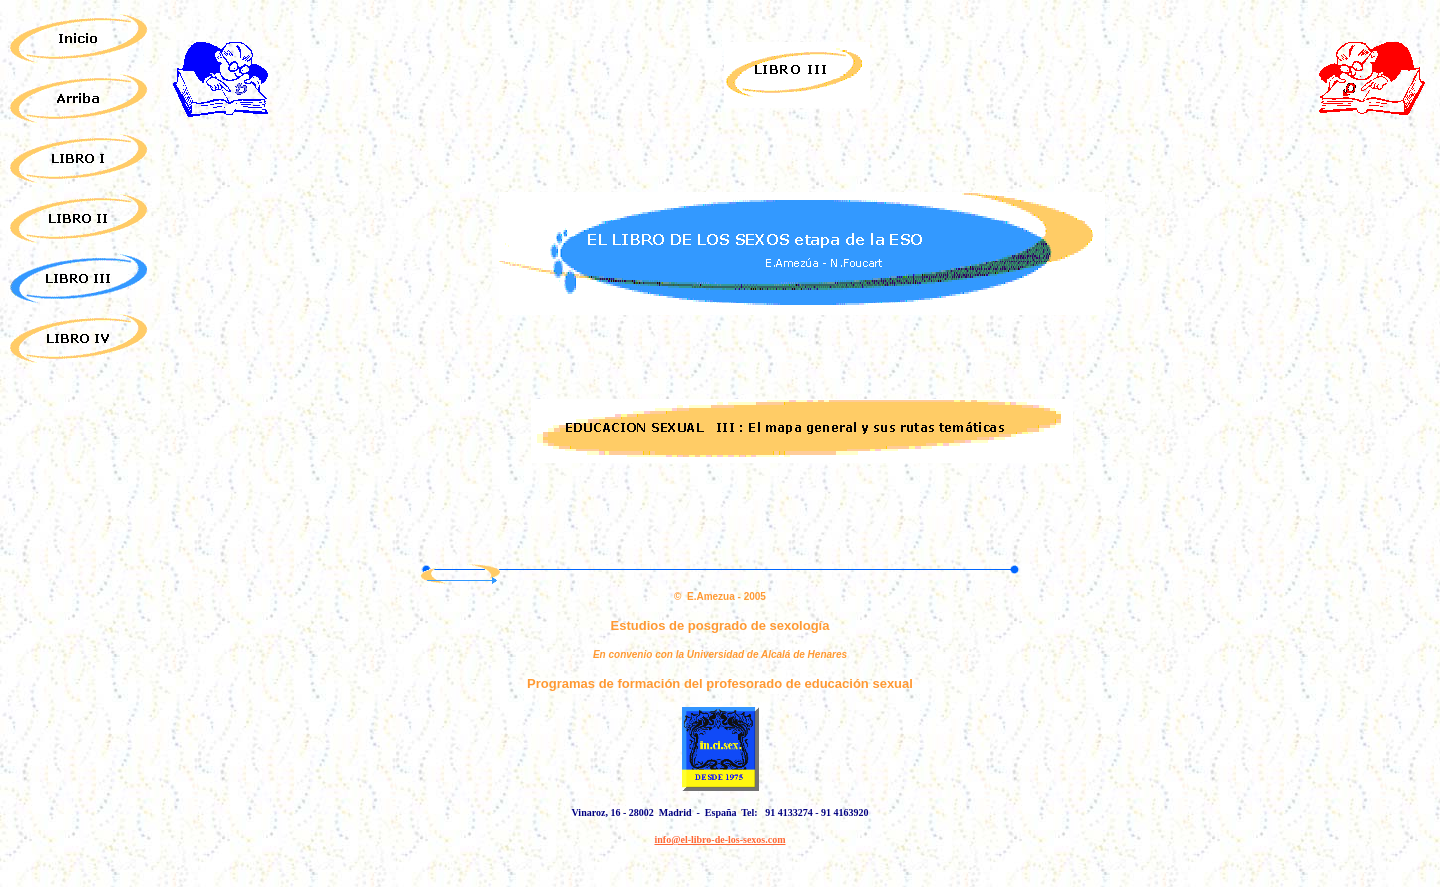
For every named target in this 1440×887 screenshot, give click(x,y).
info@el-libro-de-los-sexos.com (719, 839)
